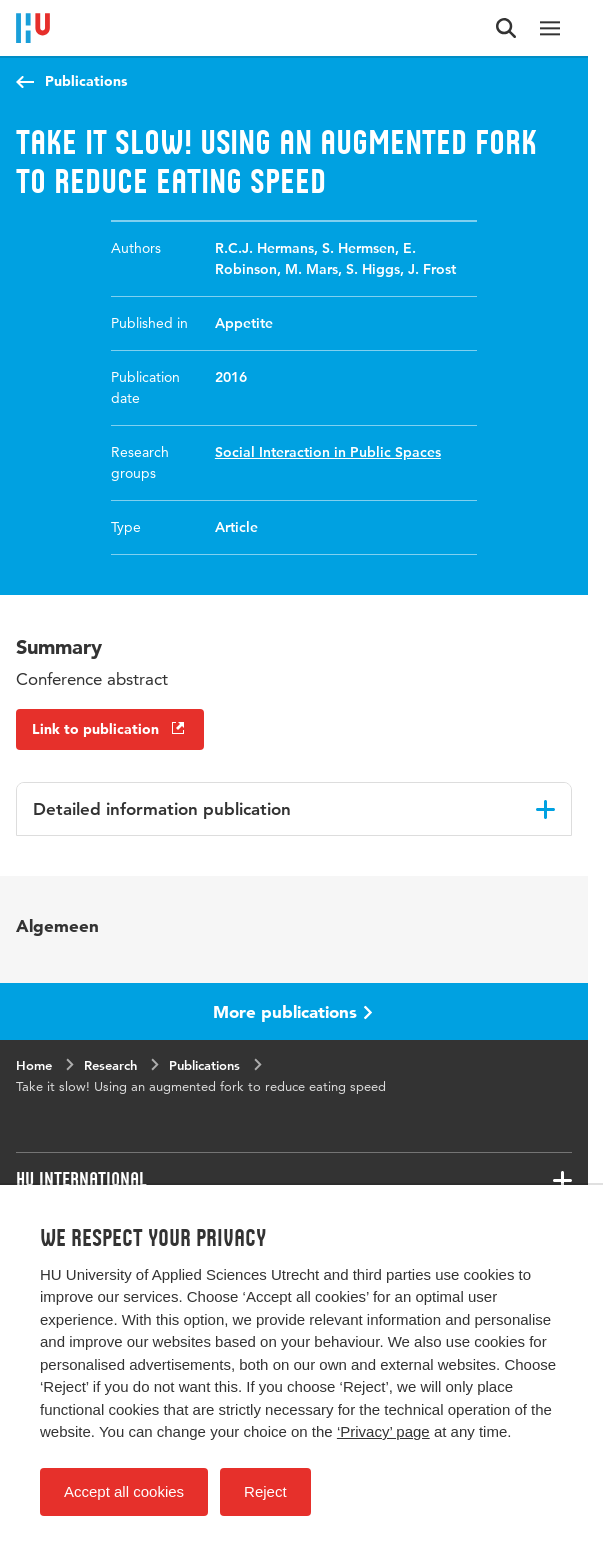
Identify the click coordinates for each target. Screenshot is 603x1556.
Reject (265, 1491)
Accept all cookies (124, 1491)
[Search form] (506, 28)
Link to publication (110, 729)
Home (34, 1065)
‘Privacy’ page (383, 1431)
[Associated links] (294, 1180)
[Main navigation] (550, 28)
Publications (86, 81)
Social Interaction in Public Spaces (328, 452)
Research (110, 1065)
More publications (293, 1011)
